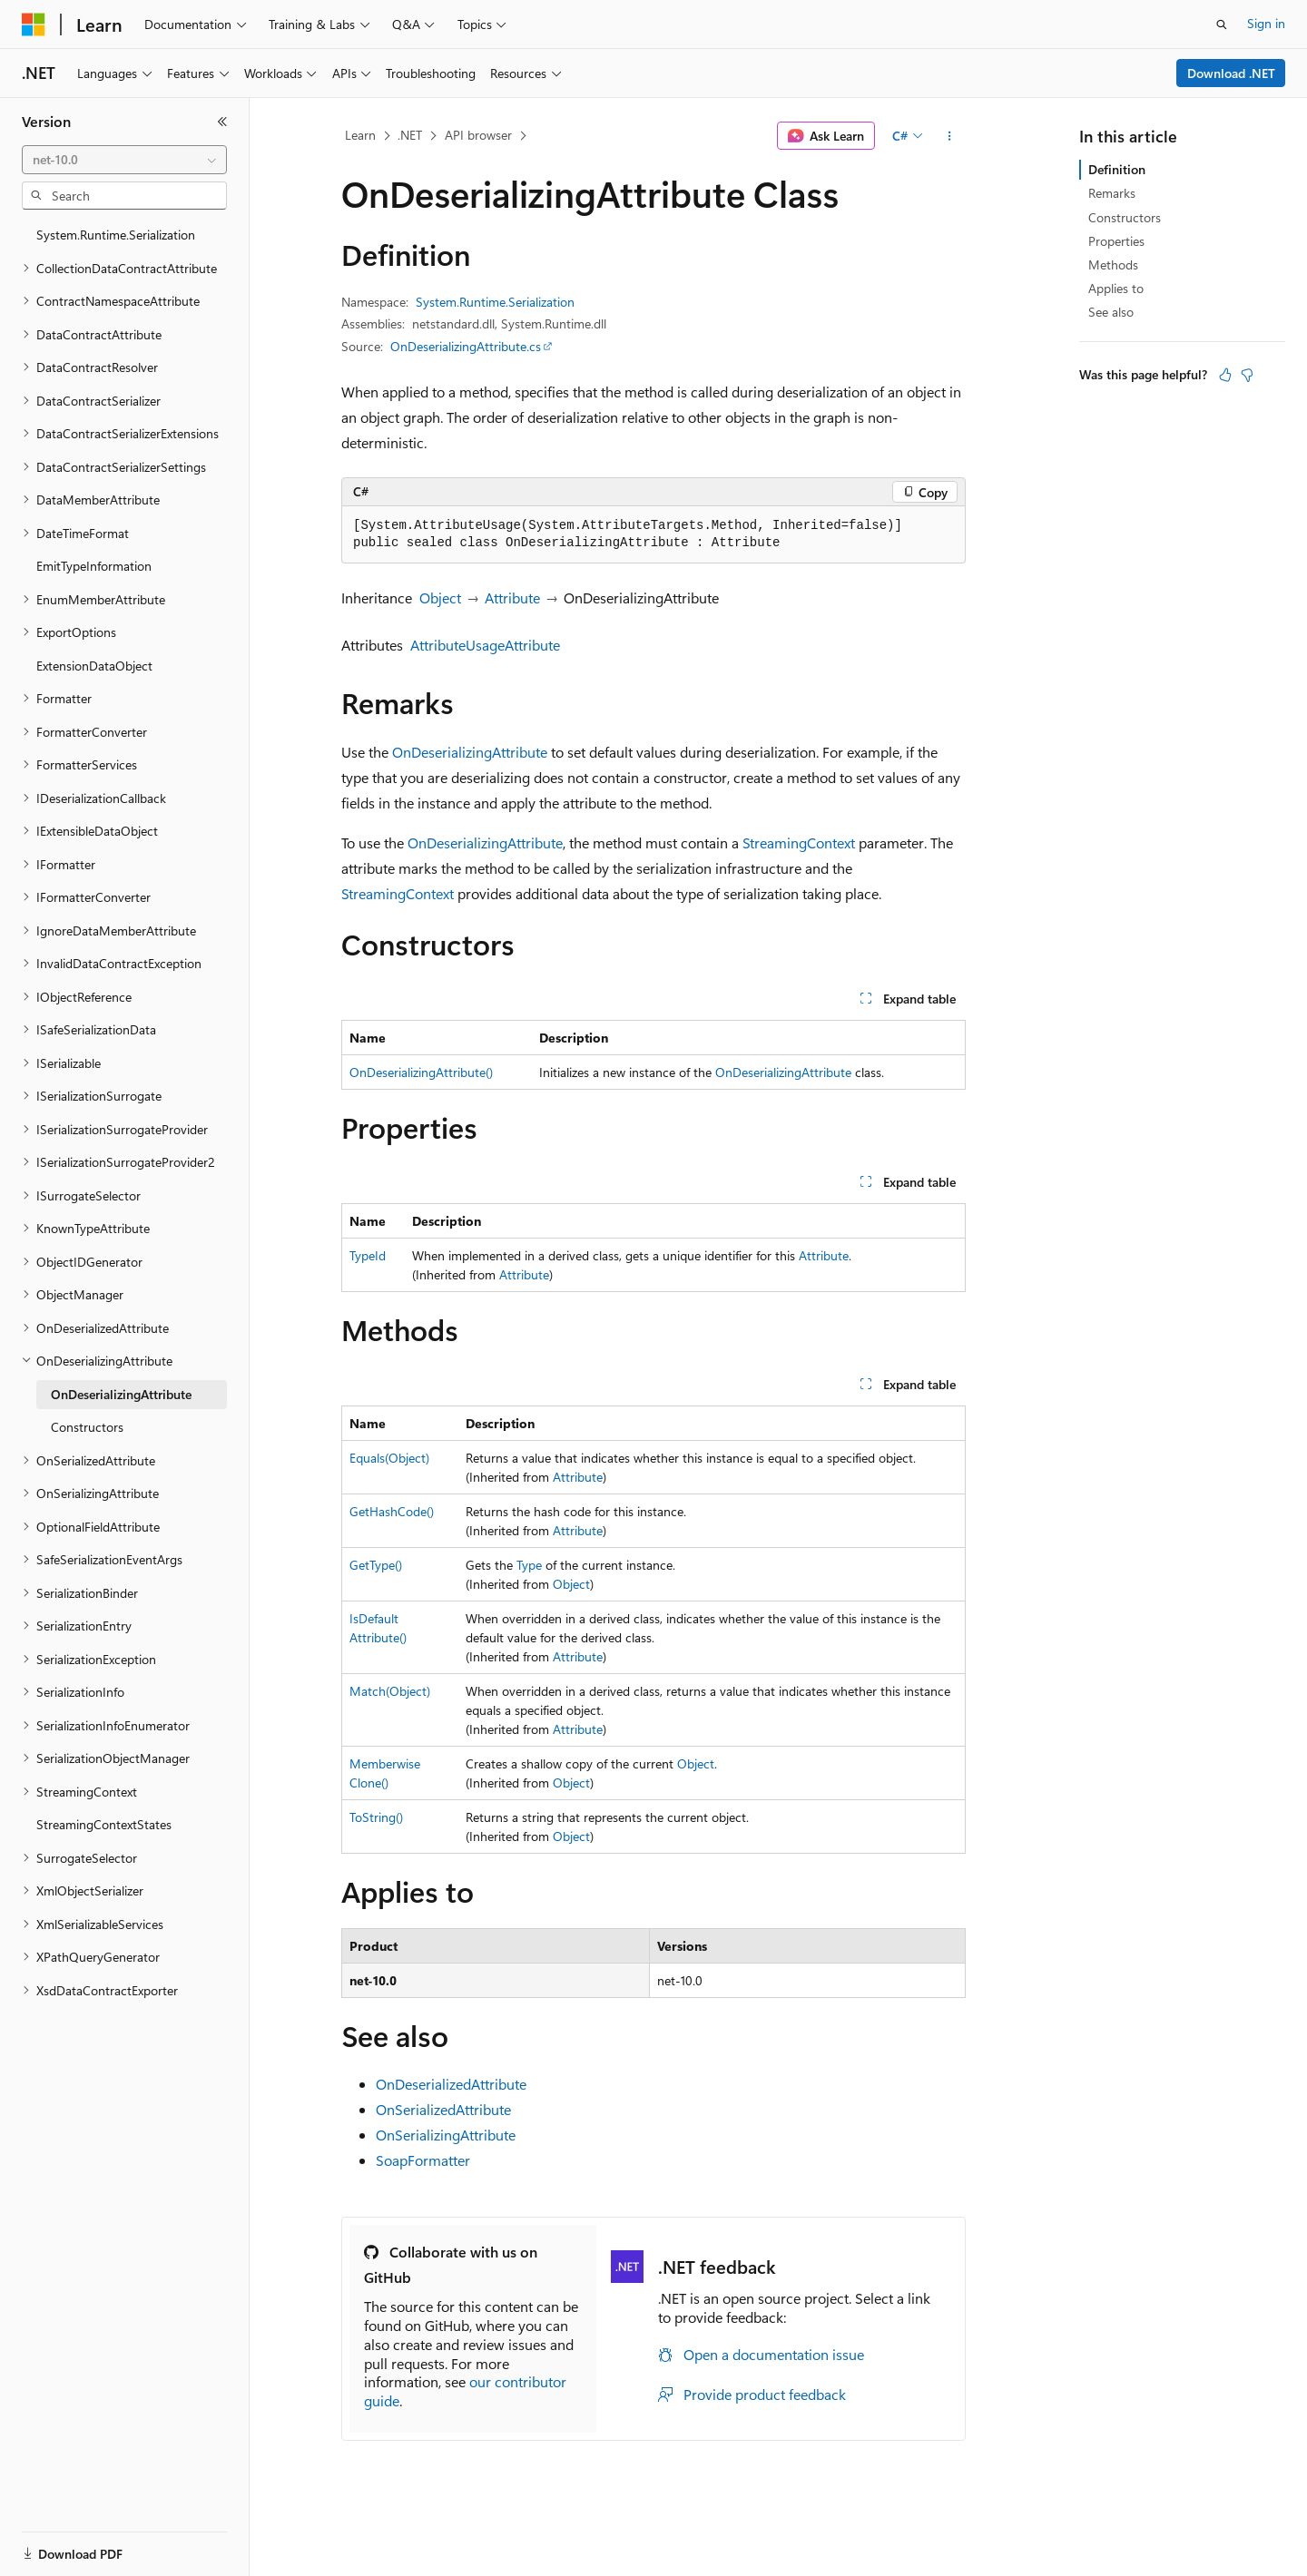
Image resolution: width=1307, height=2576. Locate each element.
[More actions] (950, 136)
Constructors (1124, 217)
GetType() (375, 1564)
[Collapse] (222, 121)
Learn (360, 134)
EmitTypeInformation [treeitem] (94, 565)
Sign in (1266, 23)
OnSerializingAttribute (446, 2134)
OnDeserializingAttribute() (421, 1072)
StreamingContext (798, 842)
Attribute (512, 597)
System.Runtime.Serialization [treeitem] (115, 234)
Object (440, 597)
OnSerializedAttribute (443, 2109)
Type (529, 1564)
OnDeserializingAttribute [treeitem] (121, 1394)
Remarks (1111, 192)
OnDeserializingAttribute (469, 751)
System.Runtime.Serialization (495, 301)
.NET (410, 134)
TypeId (367, 1255)
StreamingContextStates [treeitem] (104, 1824)
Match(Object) (389, 1690)
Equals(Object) (389, 1457)
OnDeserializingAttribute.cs (465, 346)
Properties (1116, 241)
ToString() (376, 1817)
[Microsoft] (33, 24)
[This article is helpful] (1225, 375)
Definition (1116, 169)
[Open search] (1222, 24)
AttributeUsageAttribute (485, 644)
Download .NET (1231, 73)
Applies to (1116, 288)
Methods (1113, 264)
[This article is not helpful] (1247, 375)
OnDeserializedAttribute (451, 2083)
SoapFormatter (423, 2160)
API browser (478, 134)
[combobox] (124, 159)
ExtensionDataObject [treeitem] (94, 665)
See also (1111, 311)
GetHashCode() (391, 1511)
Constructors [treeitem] (87, 1426)
